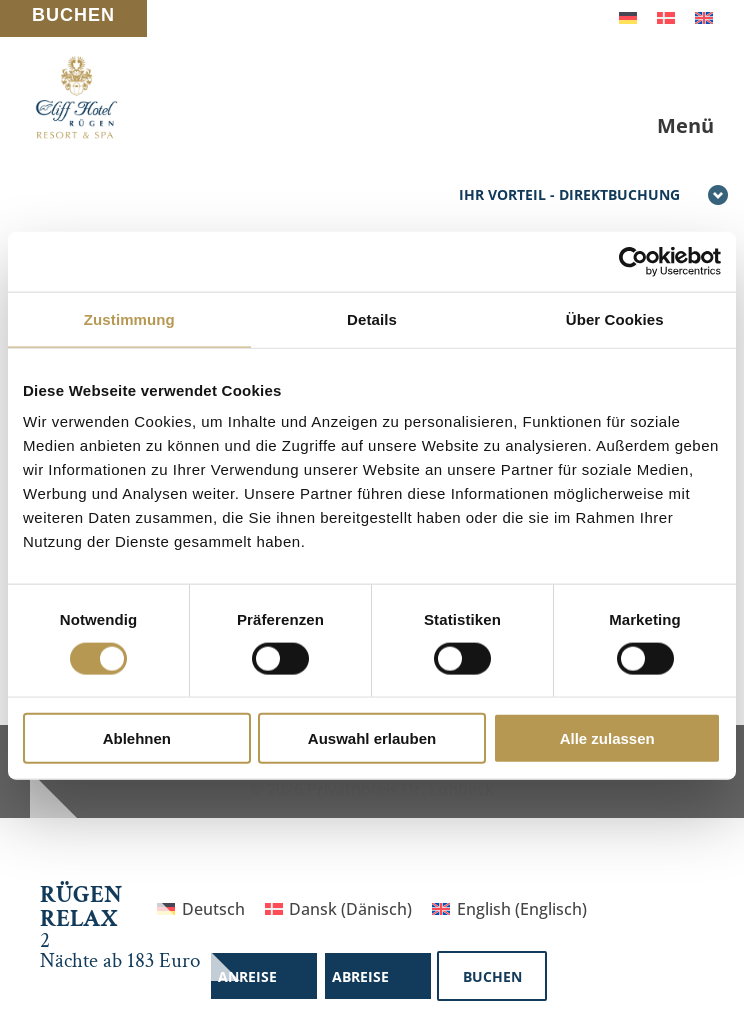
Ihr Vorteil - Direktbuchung (594, 196)
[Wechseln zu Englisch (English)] (509, 908)
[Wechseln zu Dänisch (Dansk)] (338, 908)
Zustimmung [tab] (129, 318)
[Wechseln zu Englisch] (704, 16)
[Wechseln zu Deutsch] (628, 16)
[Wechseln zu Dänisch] (666, 16)
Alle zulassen (607, 738)
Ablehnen (137, 738)
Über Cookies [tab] (615, 318)
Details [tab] (372, 318)
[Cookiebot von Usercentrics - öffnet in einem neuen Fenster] (633, 261)
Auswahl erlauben (372, 738)
